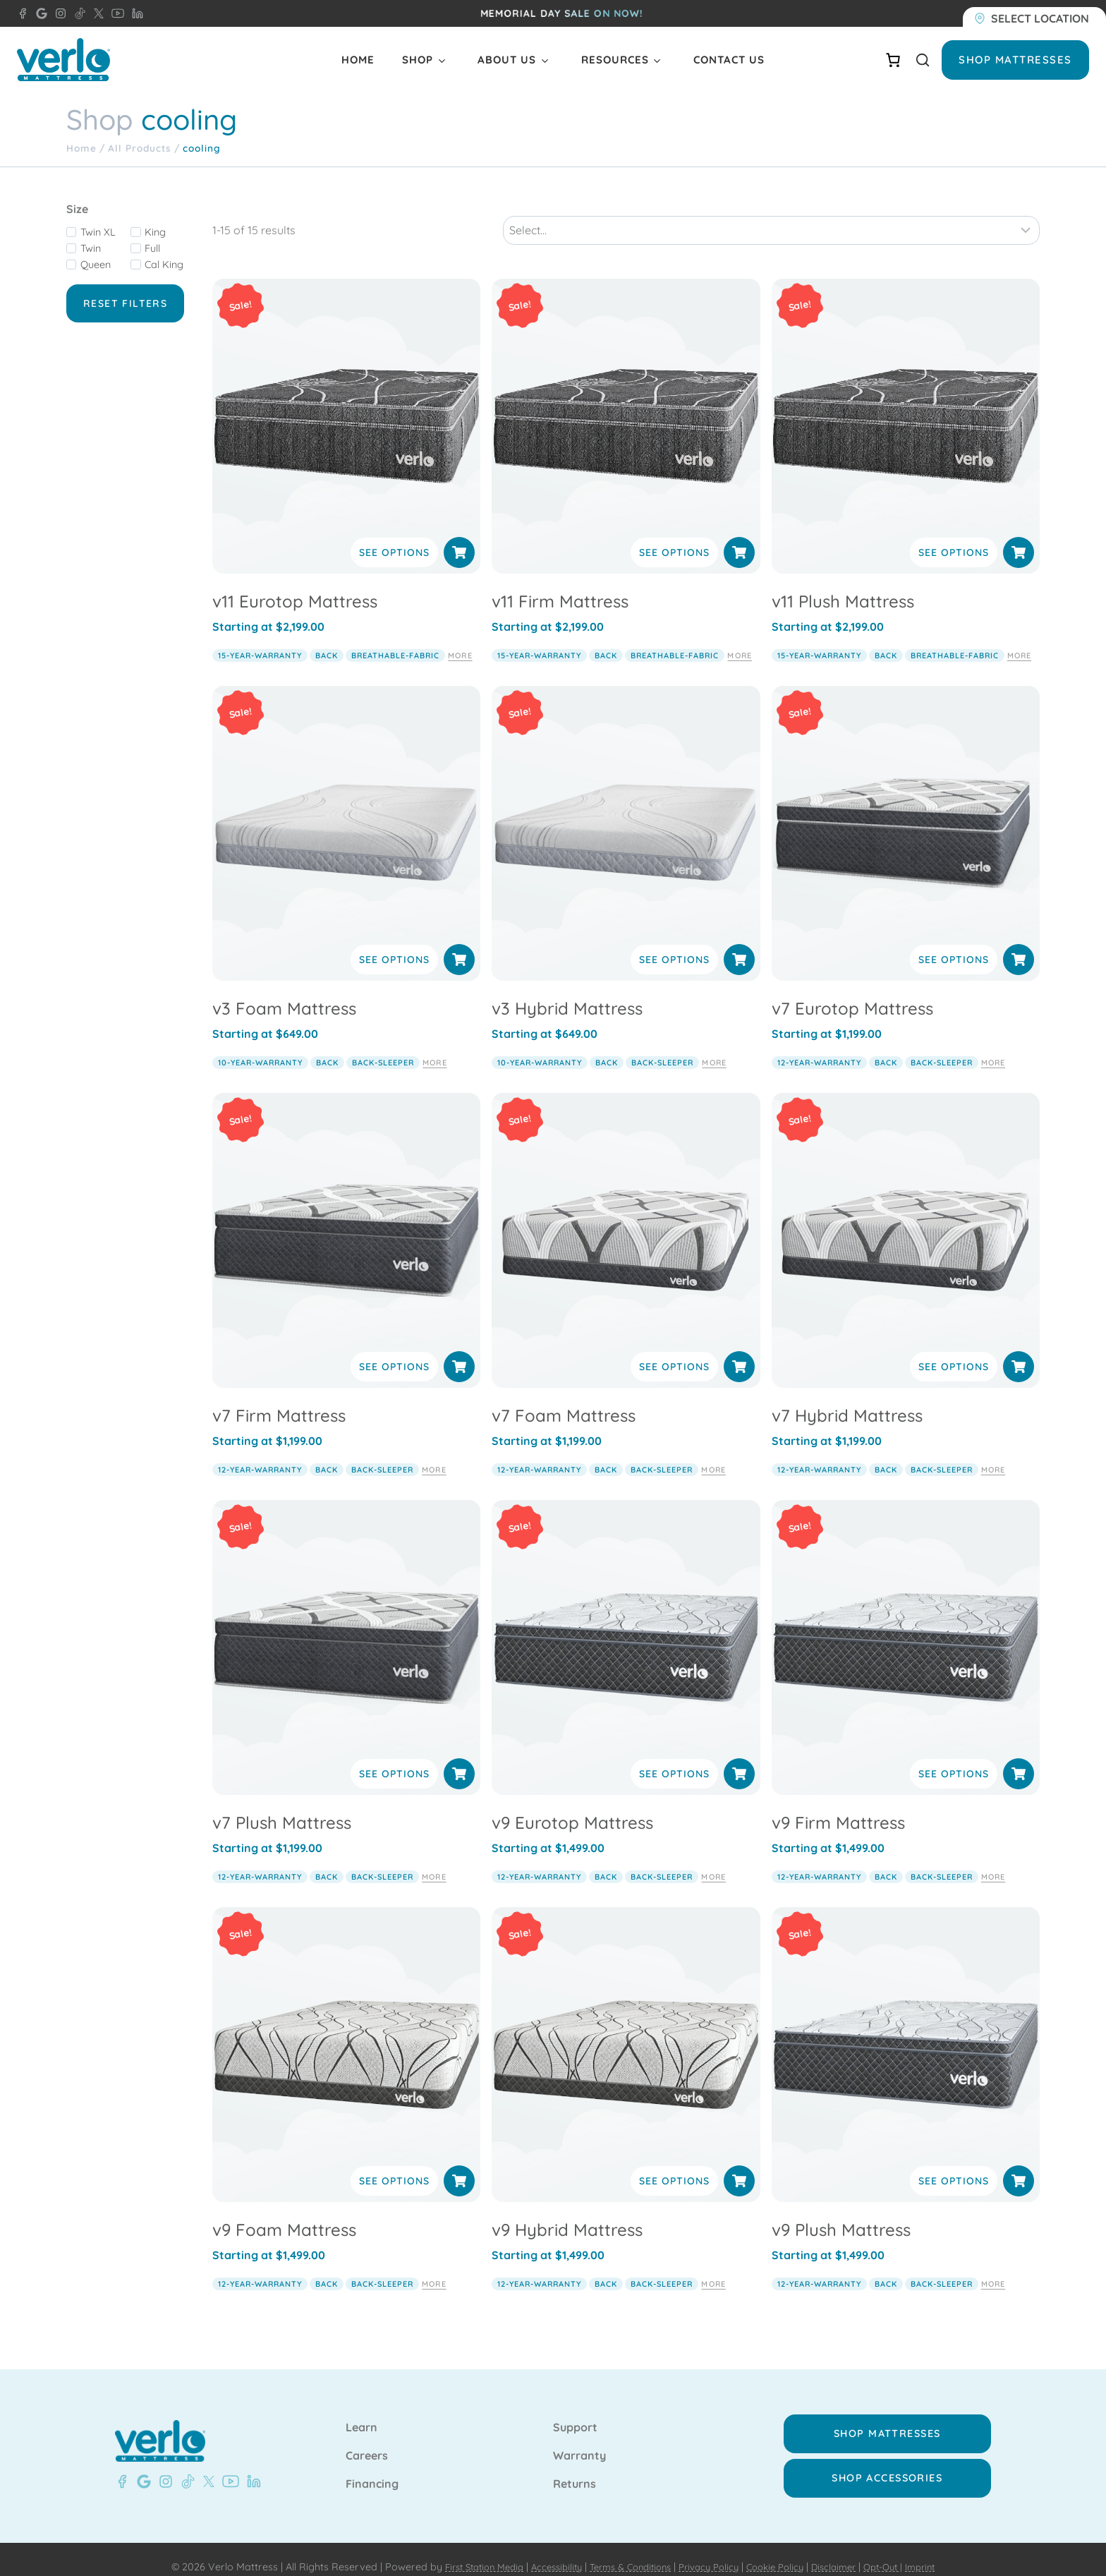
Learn (361, 2413)
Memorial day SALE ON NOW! (561, 13)
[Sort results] (771, 214)
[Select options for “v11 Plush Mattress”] (1018, 536)
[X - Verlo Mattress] (96, 13)
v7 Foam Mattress (564, 1399)
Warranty (579, 2441)
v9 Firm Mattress (838, 1807)
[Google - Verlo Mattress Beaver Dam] (38, 13)
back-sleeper (383, 1046)
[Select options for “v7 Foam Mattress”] (739, 1351)
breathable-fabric (395, 639)
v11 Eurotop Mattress (294, 585)
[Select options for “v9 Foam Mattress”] (459, 2165)
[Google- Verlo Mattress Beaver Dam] (141, 2467)
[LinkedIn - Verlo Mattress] (134, 13)
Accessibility (544, 2552)
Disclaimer (846, 2552)
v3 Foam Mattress (284, 992)
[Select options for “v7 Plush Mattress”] (459, 1758)
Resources (615, 59)
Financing (372, 2469)
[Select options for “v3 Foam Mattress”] (459, 944)
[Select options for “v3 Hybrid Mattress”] (739, 944)
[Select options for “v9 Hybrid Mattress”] (739, 2165)
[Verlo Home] (63, 59)
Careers (367, 2441)
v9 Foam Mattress (284, 2214)
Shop (417, 59)
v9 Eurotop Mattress (572, 1807)
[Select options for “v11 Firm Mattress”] (739, 536)
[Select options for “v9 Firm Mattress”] (1018, 1758)
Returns (574, 2469)
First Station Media (464, 2552)
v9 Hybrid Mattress (567, 2214)
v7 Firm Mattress (279, 1399)
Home (358, 59)
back (326, 639)
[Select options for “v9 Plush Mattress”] (1018, 2165)
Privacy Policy (711, 2552)
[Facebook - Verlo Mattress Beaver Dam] (22, 13)
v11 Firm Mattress (560, 585)
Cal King (164, 264)
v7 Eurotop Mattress (852, 992)
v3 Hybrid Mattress (567, 992)
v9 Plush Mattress (841, 2214)
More (460, 639)
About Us (507, 59)
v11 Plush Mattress (843, 585)
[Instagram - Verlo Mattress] (57, 13)
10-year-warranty (260, 1046)
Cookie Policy (783, 2552)
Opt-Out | (901, 2552)
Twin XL (98, 232)
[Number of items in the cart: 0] (893, 60)
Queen (95, 264)
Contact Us (729, 59)
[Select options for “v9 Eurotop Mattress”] (739, 1758)
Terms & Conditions (625, 2552)
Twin (90, 248)
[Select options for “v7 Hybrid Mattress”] (1018, 1351)
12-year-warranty (819, 1046)
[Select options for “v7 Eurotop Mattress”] (1018, 944)
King (155, 232)
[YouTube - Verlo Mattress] (115, 13)
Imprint (942, 2552)
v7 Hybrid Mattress (847, 1399)
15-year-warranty (260, 639)
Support (575, 2413)
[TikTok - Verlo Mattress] (77, 13)
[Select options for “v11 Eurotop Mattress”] (459, 536)
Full (152, 248)
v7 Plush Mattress (281, 1807)
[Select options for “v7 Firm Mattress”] (459, 1351)
